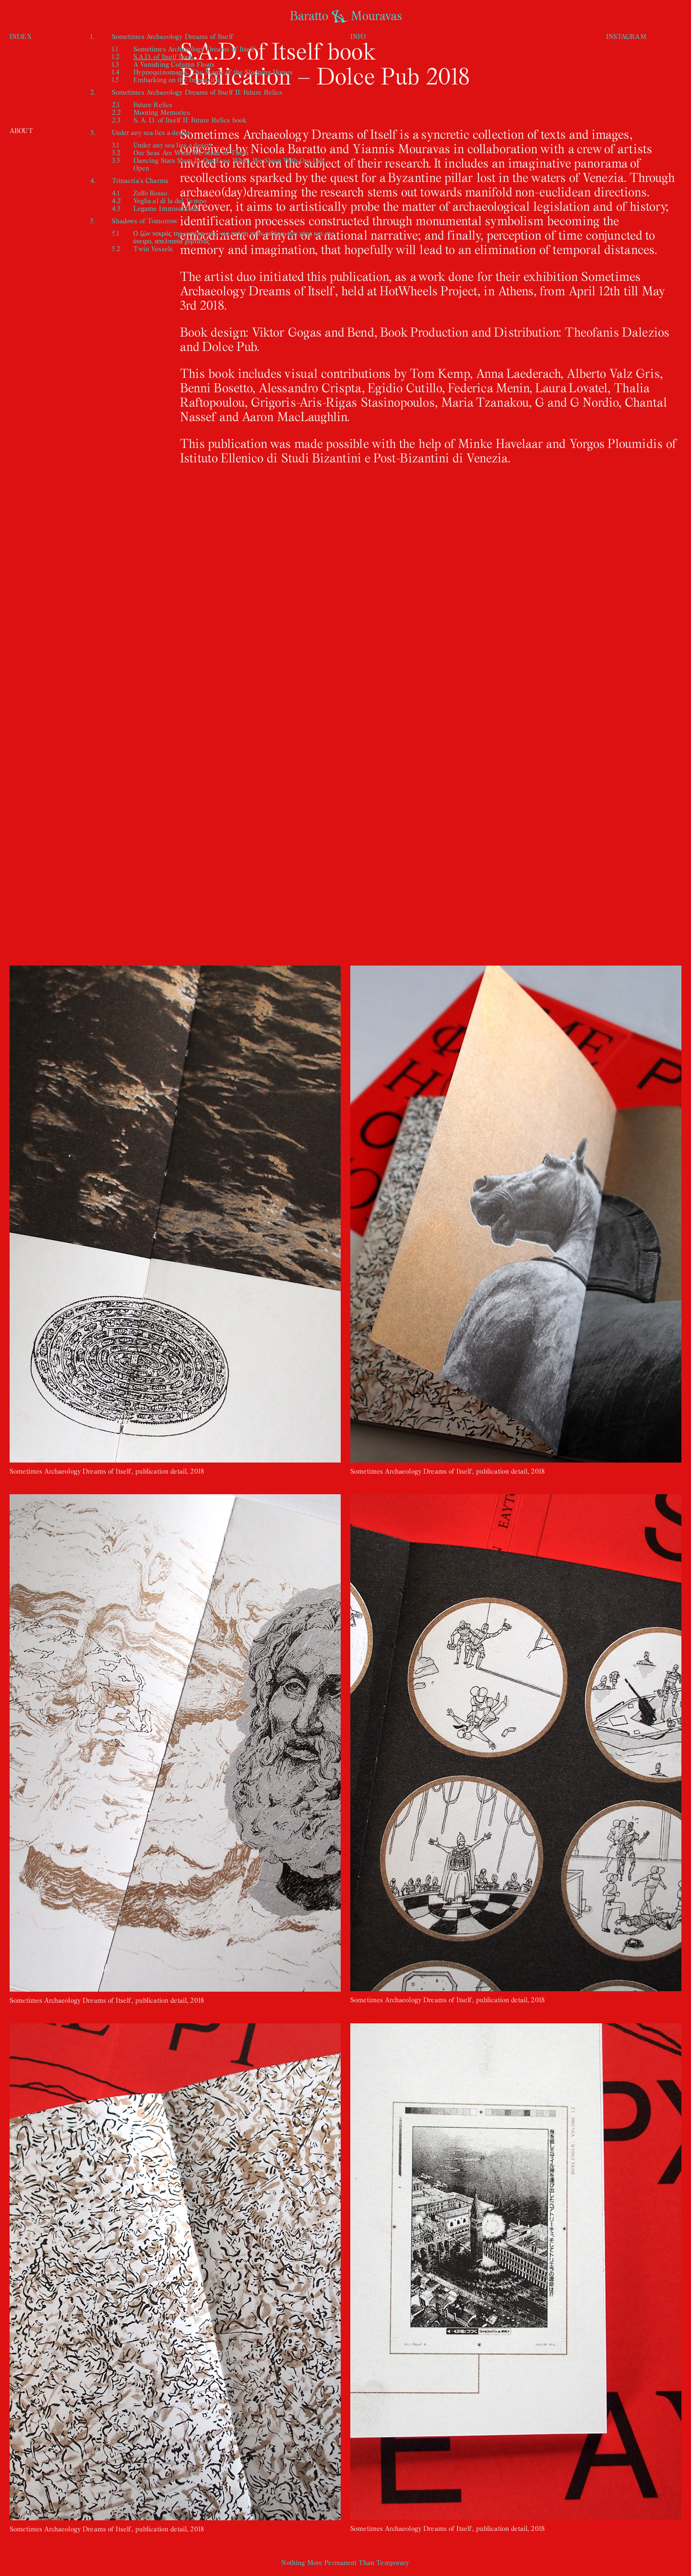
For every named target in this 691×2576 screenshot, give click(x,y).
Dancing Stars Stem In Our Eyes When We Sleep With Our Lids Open (229, 164)
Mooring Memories (161, 112)
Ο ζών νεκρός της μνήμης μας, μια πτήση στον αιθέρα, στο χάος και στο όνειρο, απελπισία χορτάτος (234, 237)
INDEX (21, 36)
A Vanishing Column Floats (174, 64)
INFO (358, 36)
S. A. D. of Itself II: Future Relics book (190, 120)
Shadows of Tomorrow (145, 221)
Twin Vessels (153, 248)
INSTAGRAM (626, 36)
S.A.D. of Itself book (163, 56)
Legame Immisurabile (166, 208)
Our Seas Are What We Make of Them (191, 152)
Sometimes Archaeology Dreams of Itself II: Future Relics (197, 92)
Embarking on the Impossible (177, 79)
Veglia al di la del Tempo (170, 200)
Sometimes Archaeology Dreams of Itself (173, 36)
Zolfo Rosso (150, 193)
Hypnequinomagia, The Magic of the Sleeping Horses (213, 72)
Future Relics (153, 104)
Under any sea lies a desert (151, 132)
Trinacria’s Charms (140, 180)
